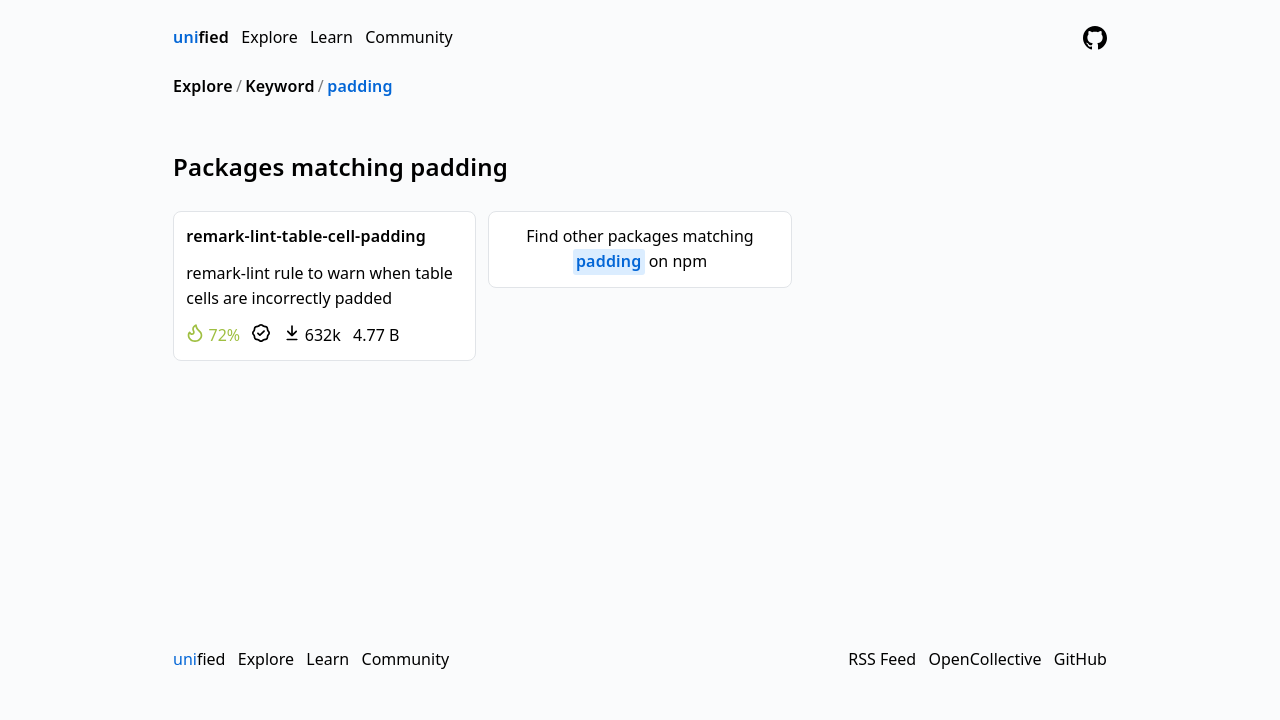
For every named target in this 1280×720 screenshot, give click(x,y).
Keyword (279, 86)
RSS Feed (882, 659)
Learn (331, 37)
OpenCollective (984, 659)
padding (360, 86)
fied (201, 37)
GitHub (1080, 659)
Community (409, 37)
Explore (269, 37)
